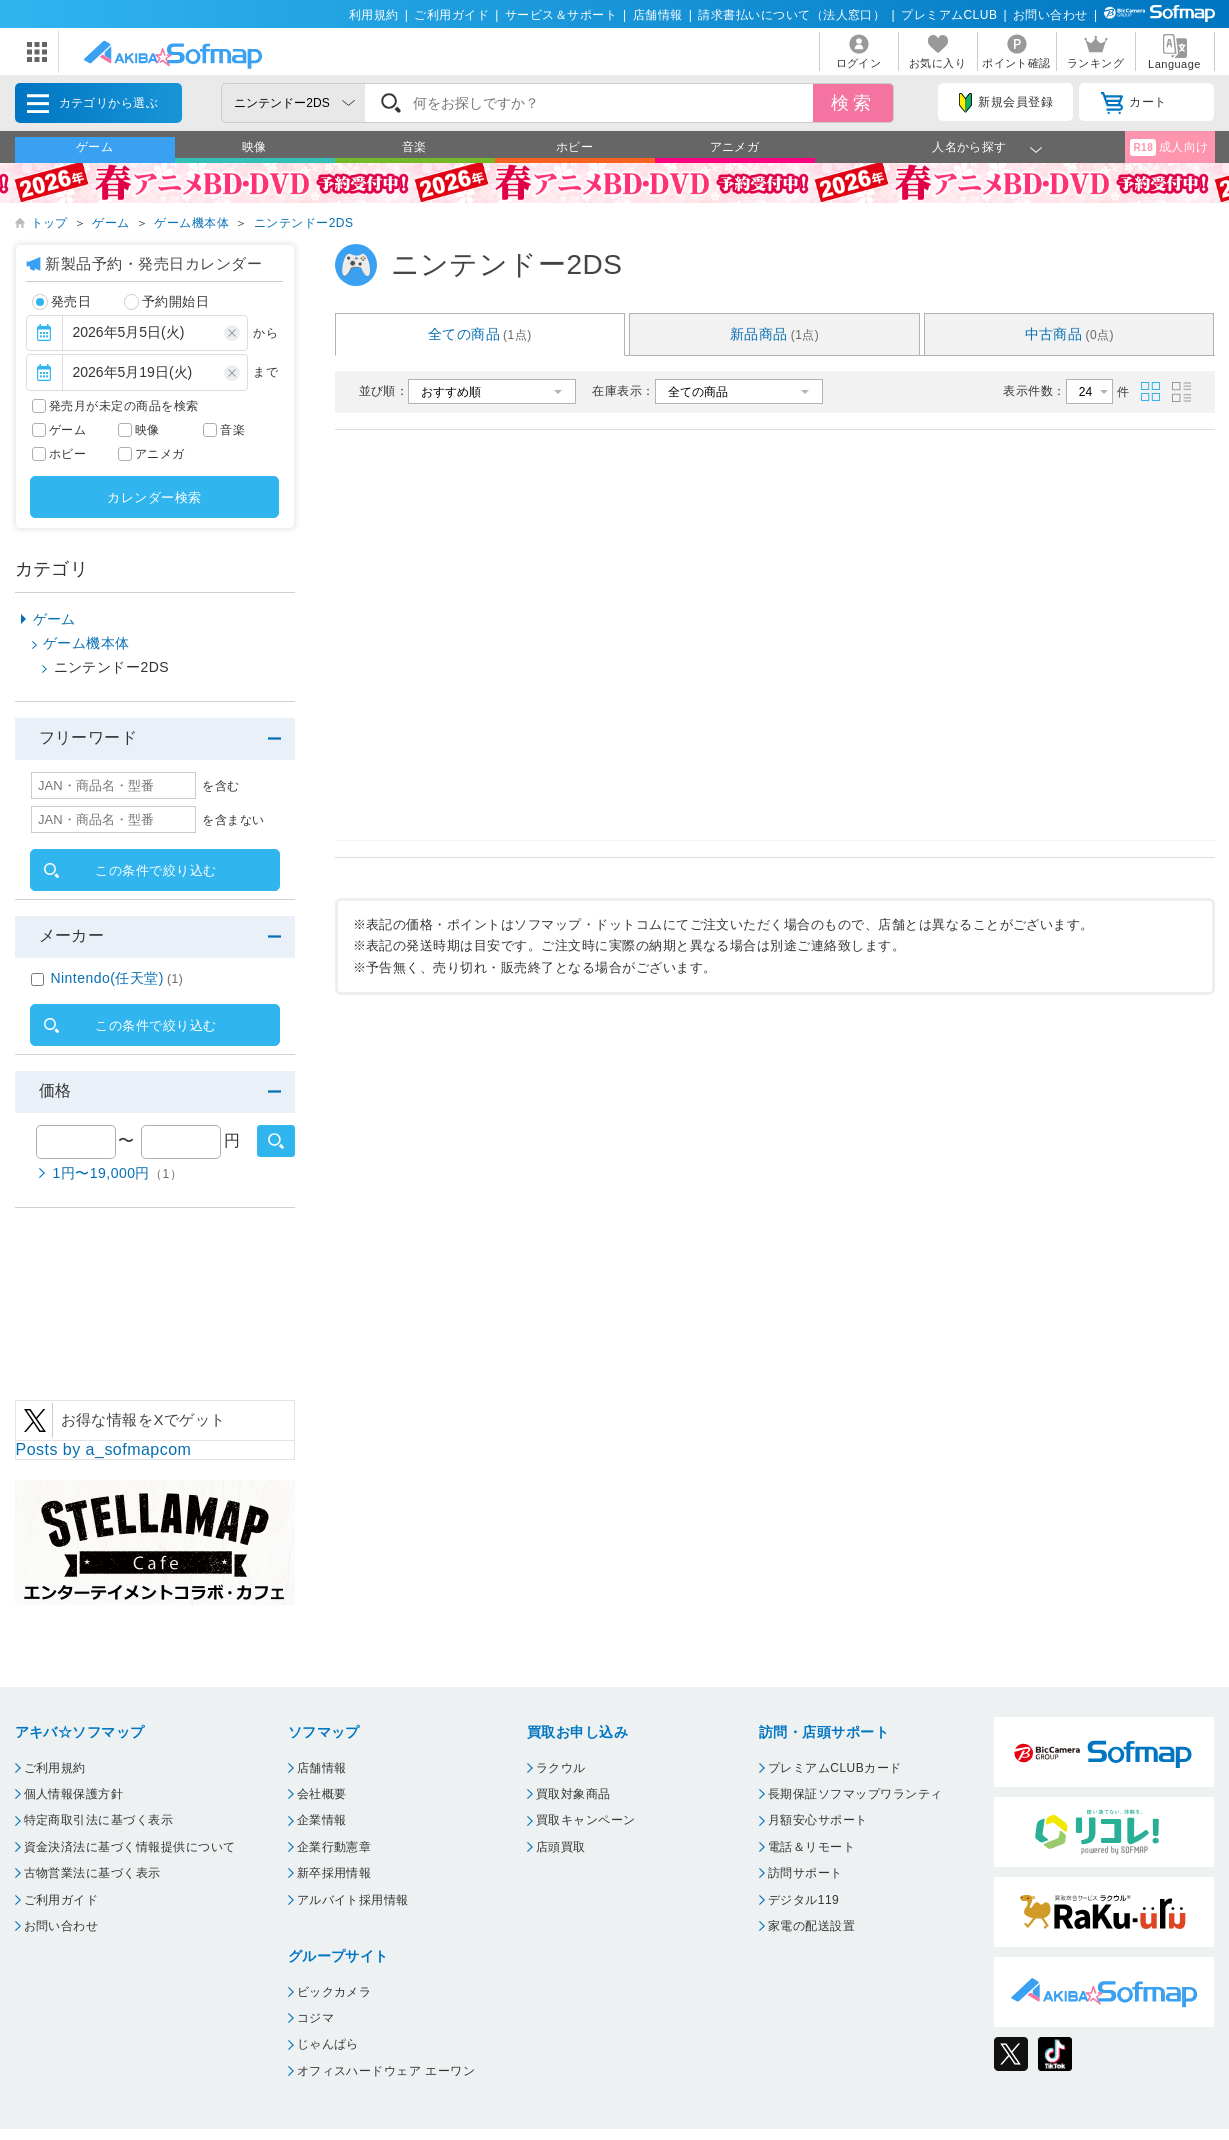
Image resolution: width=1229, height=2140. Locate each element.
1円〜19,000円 (118, 1173)
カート (1133, 103)
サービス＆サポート (561, 15)
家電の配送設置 (811, 1926)
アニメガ (735, 147)
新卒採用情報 (334, 1873)
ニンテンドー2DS (304, 223)
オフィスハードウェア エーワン (386, 2071)
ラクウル (561, 1768)
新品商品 (775, 334)
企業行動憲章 (334, 1847)
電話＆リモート (811, 1847)
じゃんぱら (328, 2044)
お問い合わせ (1050, 15)
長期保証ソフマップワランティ (855, 1794)
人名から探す (969, 147)
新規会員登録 (1006, 103)
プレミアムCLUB (949, 15)
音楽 (414, 147)
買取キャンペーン (586, 1820)
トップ (49, 223)
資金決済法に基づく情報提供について (130, 1847)
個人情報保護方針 (74, 1794)
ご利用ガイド (451, 15)
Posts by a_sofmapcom (104, 1449)
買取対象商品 (573, 1794)
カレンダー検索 (154, 497)
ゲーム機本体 (191, 223)
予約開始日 (167, 302)
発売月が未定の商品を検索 (124, 406)
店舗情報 (658, 15)
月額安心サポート (818, 1820)
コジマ (315, 2018)
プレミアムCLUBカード (835, 1768)
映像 (254, 147)
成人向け (1169, 147)
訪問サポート (805, 1873)
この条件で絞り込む (155, 870)
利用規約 (374, 15)
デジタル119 (803, 1900)
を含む (220, 786)
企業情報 (322, 1820)
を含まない (233, 820)
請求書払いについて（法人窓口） (791, 15)
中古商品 (1070, 334)
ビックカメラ (334, 1992)
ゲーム (94, 147)
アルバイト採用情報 (353, 1900)
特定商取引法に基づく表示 (99, 1820)
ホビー (574, 147)
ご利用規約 (55, 1768)
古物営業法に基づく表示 (92, 1873)
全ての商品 (480, 334)
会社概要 (322, 1794)
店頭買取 (561, 1847)
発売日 (61, 302)
